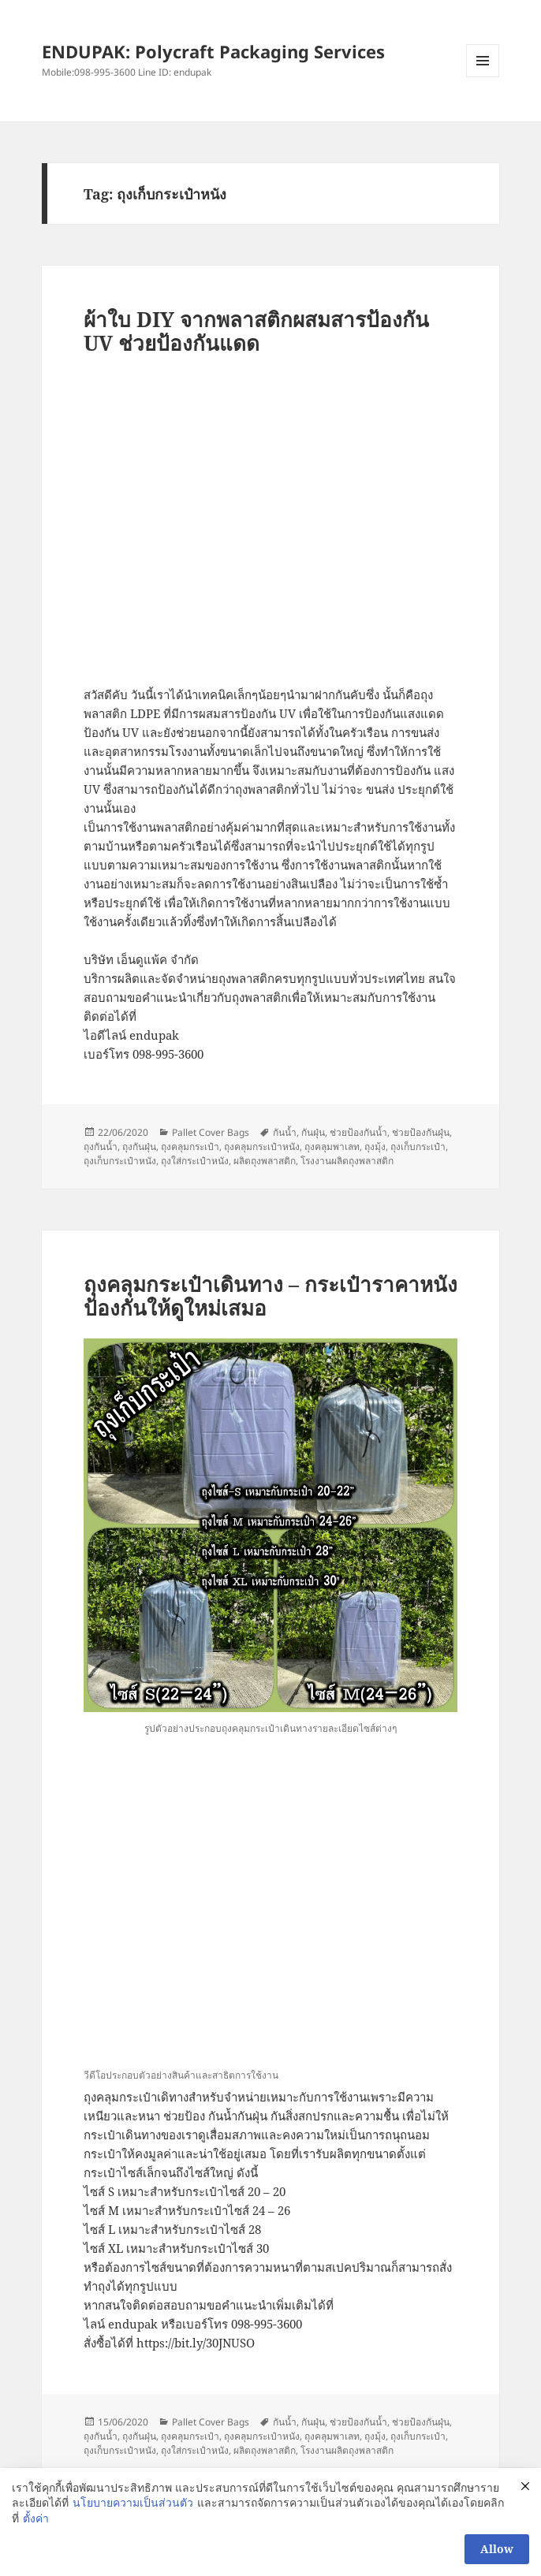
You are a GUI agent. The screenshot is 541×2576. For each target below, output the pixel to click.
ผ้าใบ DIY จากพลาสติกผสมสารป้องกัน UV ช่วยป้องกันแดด (256, 331)
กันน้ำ (285, 1132)
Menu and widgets (483, 76)
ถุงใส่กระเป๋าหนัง (195, 1160)
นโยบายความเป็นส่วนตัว (133, 2502)
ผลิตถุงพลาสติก (264, 1160)
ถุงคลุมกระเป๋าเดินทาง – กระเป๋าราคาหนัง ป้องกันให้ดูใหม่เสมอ (270, 1296)
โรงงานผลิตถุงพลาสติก (347, 1160)
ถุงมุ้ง (375, 1146)
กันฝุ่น (313, 1132)
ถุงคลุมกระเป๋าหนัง (262, 1146)
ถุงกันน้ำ (101, 1146)
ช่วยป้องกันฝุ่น (421, 1132)
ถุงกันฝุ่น (139, 1146)
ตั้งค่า (36, 2518)
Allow (496, 2548)
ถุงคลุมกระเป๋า (190, 1146)
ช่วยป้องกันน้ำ (358, 1132)
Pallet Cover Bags (210, 1132)
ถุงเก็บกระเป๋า (418, 1146)
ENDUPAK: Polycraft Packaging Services (213, 51)
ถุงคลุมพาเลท (332, 1146)
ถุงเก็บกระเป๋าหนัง (120, 1160)
